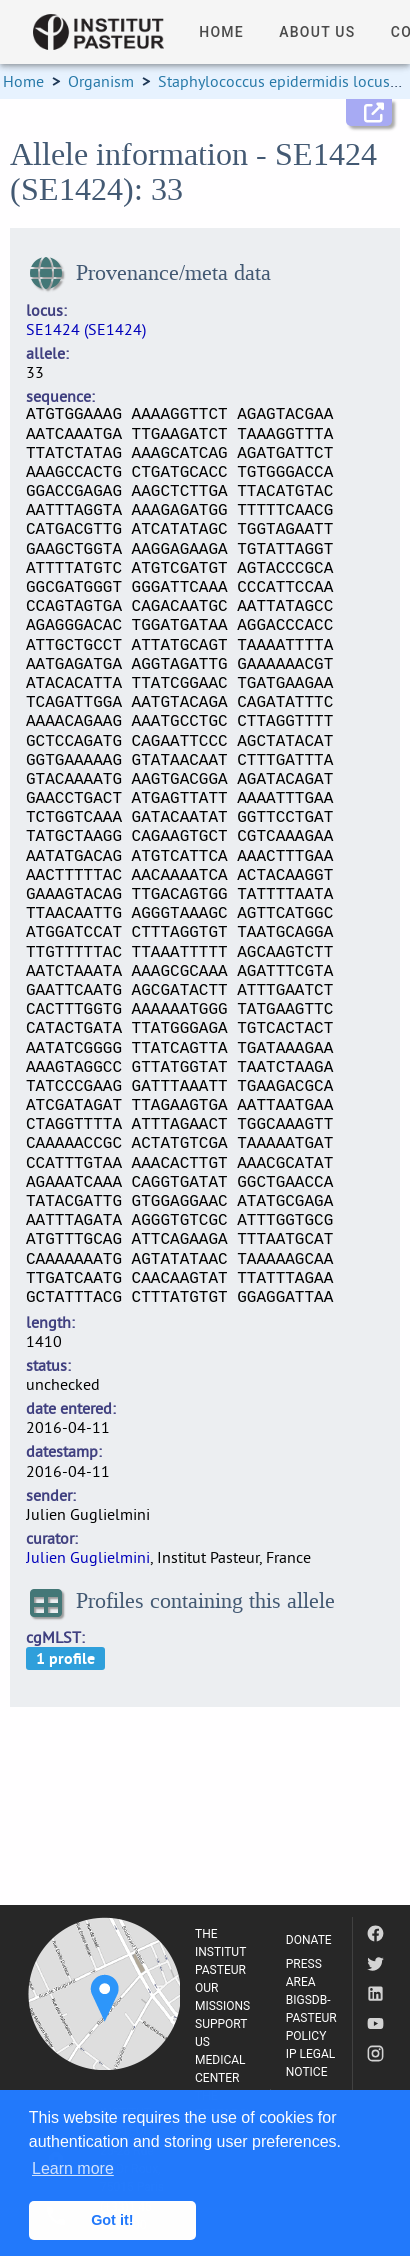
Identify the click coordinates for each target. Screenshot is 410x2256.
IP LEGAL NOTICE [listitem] (311, 2063)
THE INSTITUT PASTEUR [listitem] (220, 1952)
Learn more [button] (73, 2168)
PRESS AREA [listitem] (304, 1973)
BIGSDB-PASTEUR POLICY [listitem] (311, 2018)
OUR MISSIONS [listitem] (222, 1997)
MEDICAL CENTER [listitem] (220, 2069)
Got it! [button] (112, 2220)
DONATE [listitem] (309, 1940)
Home (23, 81)
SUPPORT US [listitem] (221, 2033)
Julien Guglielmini (88, 1557)
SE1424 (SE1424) (86, 329)
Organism (101, 81)
